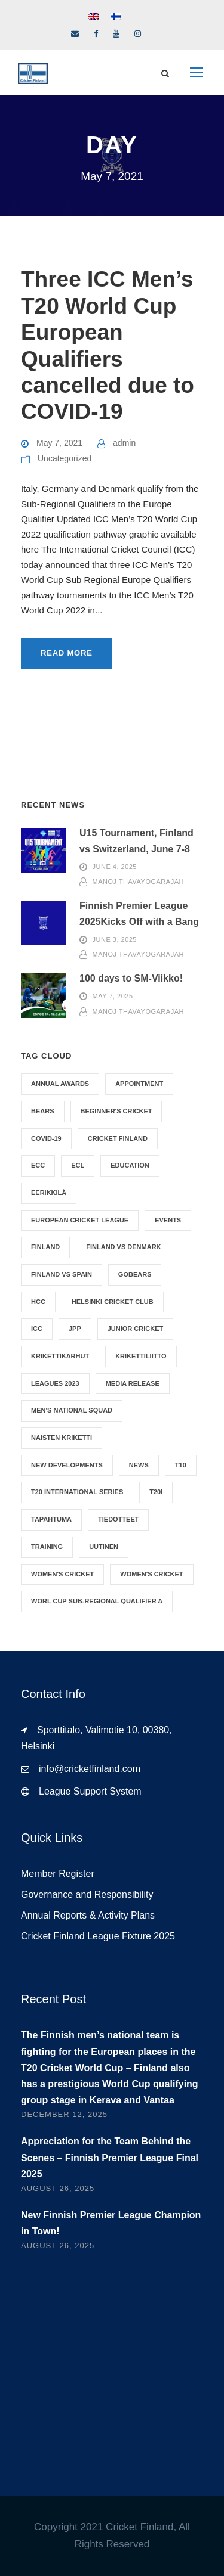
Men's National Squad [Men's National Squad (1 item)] (71, 1410)
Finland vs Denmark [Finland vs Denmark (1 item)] (123, 1246)
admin (124, 443)
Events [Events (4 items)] (168, 1220)
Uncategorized (64, 458)
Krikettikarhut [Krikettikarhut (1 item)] (60, 1356)
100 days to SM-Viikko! (131, 978)
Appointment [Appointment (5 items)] (139, 1083)
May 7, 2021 (59, 443)
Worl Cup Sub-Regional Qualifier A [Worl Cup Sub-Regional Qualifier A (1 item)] (96, 1600)
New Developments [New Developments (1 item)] (67, 1465)
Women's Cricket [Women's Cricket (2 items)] (62, 1574)
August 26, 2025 (57, 2188)
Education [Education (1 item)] (130, 1165)
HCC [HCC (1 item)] (38, 1301)
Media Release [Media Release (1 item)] (132, 1383)
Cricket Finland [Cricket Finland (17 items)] (118, 1138)
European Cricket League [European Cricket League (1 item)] (79, 1220)
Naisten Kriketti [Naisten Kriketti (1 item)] (61, 1437)
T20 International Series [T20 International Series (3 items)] (77, 1491)
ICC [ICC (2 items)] (36, 1328)
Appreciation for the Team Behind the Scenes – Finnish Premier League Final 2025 (109, 2157)
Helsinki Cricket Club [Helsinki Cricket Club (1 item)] (113, 1301)
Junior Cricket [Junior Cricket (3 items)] (136, 1328)
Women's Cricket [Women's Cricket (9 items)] (151, 1574)
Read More (67, 652)
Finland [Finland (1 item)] (45, 1246)
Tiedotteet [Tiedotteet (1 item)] (118, 1519)
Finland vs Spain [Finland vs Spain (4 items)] (61, 1274)
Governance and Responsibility (87, 1894)
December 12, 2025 (64, 2114)
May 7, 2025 (113, 996)
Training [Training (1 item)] (47, 1546)
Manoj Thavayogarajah (138, 881)
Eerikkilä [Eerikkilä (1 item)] (48, 1192)
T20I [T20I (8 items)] (155, 1491)
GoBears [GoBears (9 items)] (135, 1274)
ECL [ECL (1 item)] (77, 1165)
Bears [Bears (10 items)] (42, 1111)
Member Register (57, 1874)
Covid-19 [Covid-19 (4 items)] (46, 1138)
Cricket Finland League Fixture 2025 (98, 1936)
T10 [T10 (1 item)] (180, 1465)
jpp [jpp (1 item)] (75, 1328)
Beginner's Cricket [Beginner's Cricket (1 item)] (116, 1111)
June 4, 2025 (115, 866)
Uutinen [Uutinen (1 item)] (103, 1546)
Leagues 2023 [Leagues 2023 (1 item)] (55, 1383)
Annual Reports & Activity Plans (88, 1915)
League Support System (90, 1791)
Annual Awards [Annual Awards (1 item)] (60, 1083)
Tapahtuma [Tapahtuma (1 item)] (51, 1519)
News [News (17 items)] (139, 1465)
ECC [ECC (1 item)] (38, 1165)
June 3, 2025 (115, 939)
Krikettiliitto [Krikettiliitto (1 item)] (140, 1356)
